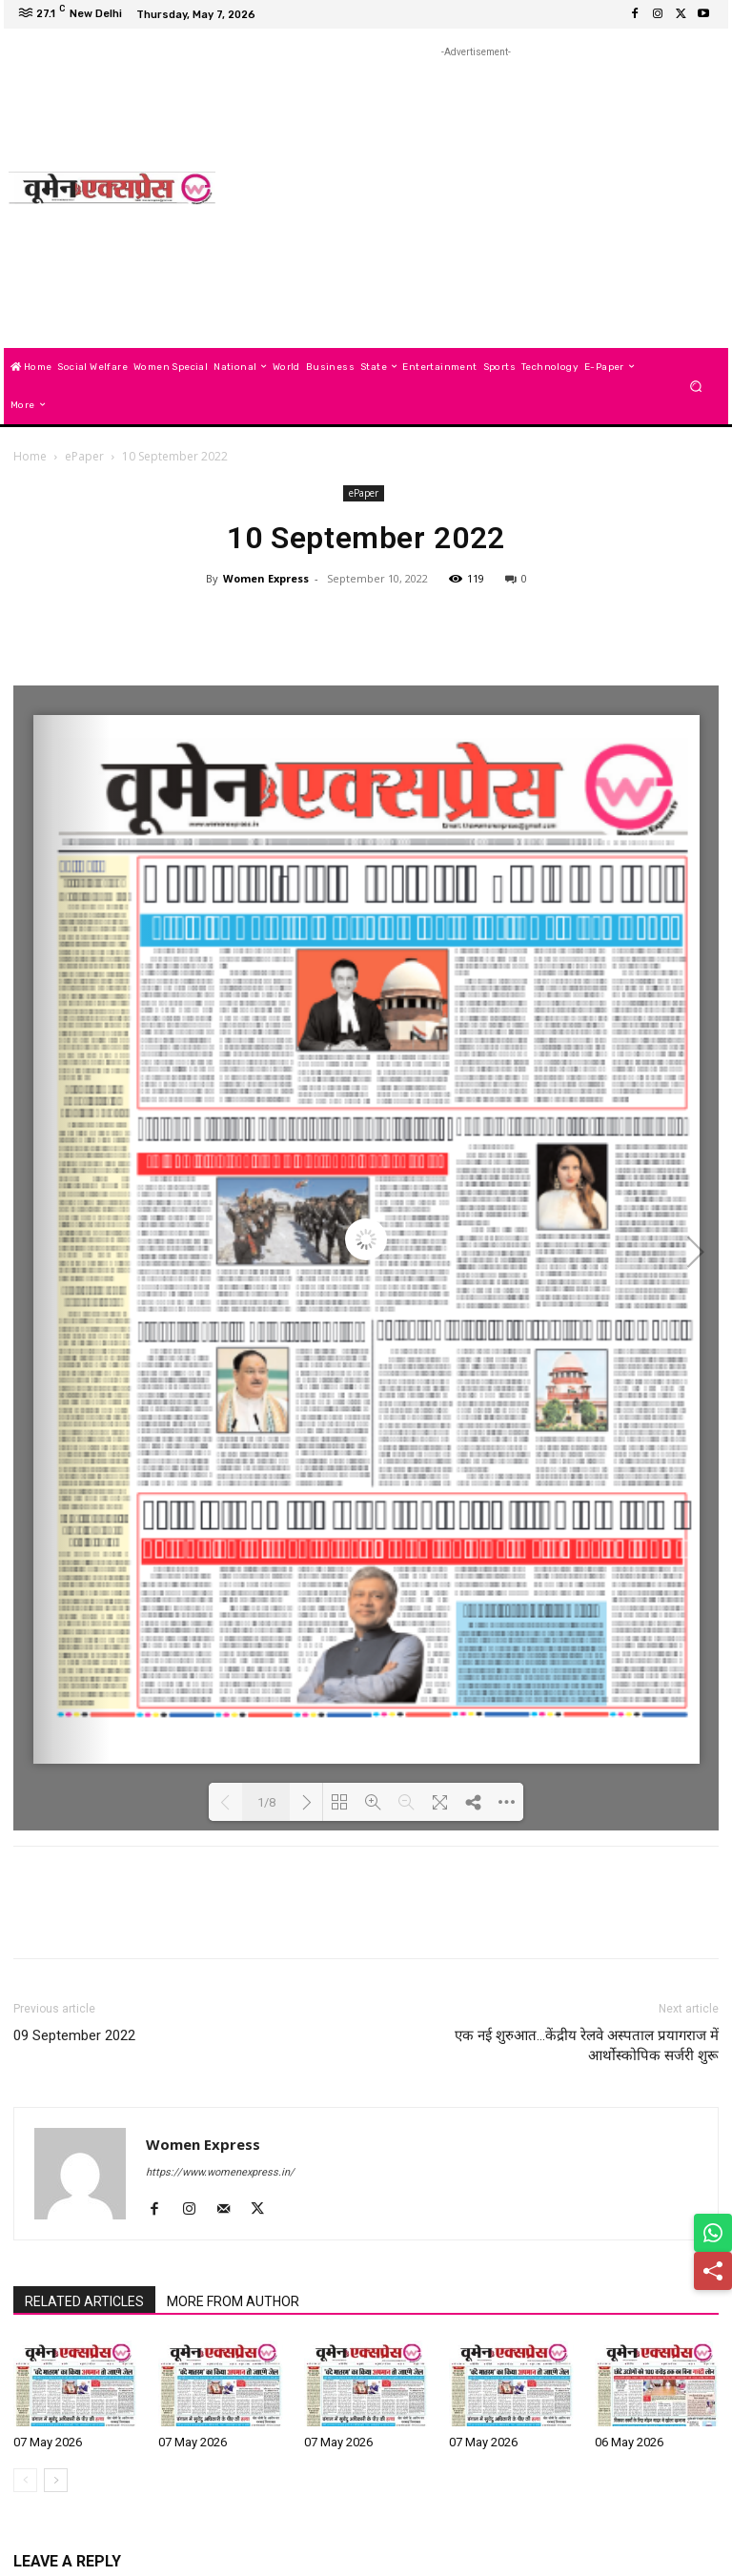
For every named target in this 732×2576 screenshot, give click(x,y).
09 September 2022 (74, 2035)
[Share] (713, 2271)
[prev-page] (25, 2480)
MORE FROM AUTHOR (233, 2301)
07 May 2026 (47, 2442)
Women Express (266, 578)
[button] (696, 385)
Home (30, 456)
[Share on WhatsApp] (713, 2233)
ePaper (84, 456)
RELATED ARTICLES (84, 2301)
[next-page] (56, 2480)
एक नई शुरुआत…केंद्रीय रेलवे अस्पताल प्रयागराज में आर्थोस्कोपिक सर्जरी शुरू (587, 2045)
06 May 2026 (629, 2442)
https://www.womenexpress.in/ (220, 2172)
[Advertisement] (482, 195)
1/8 (266, 1802)
